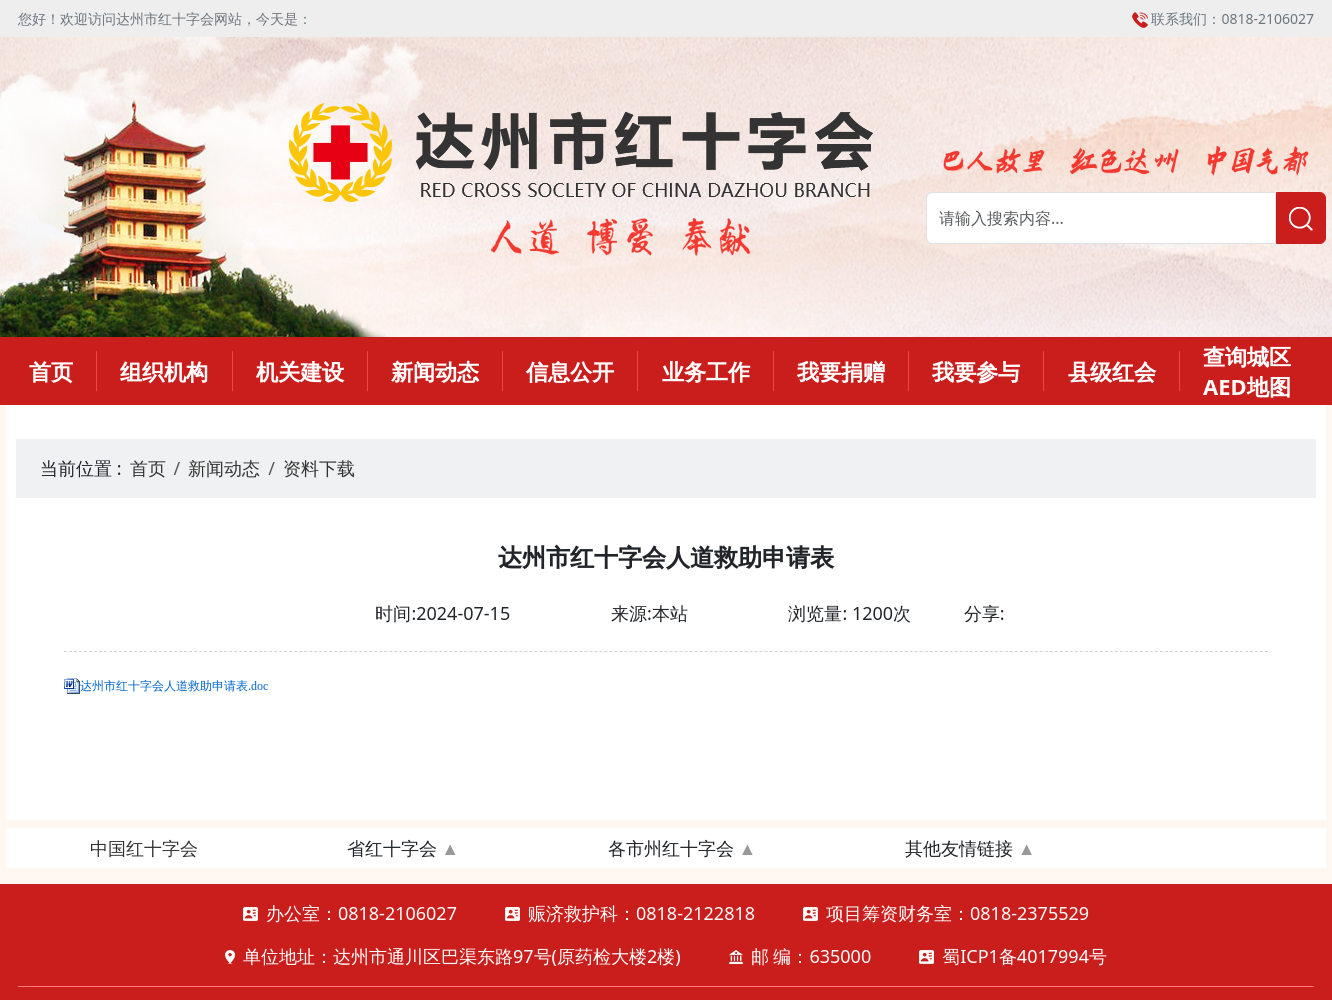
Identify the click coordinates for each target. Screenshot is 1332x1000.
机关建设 (300, 371)
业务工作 (706, 371)
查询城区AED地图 (1247, 371)
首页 (51, 371)
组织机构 (164, 371)
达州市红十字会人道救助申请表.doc (174, 686)
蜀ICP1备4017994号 (1024, 956)
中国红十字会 (144, 848)
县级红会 (1112, 371)
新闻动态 (435, 371)
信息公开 (570, 371)
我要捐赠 (841, 371)
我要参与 (976, 371)
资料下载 (319, 468)
